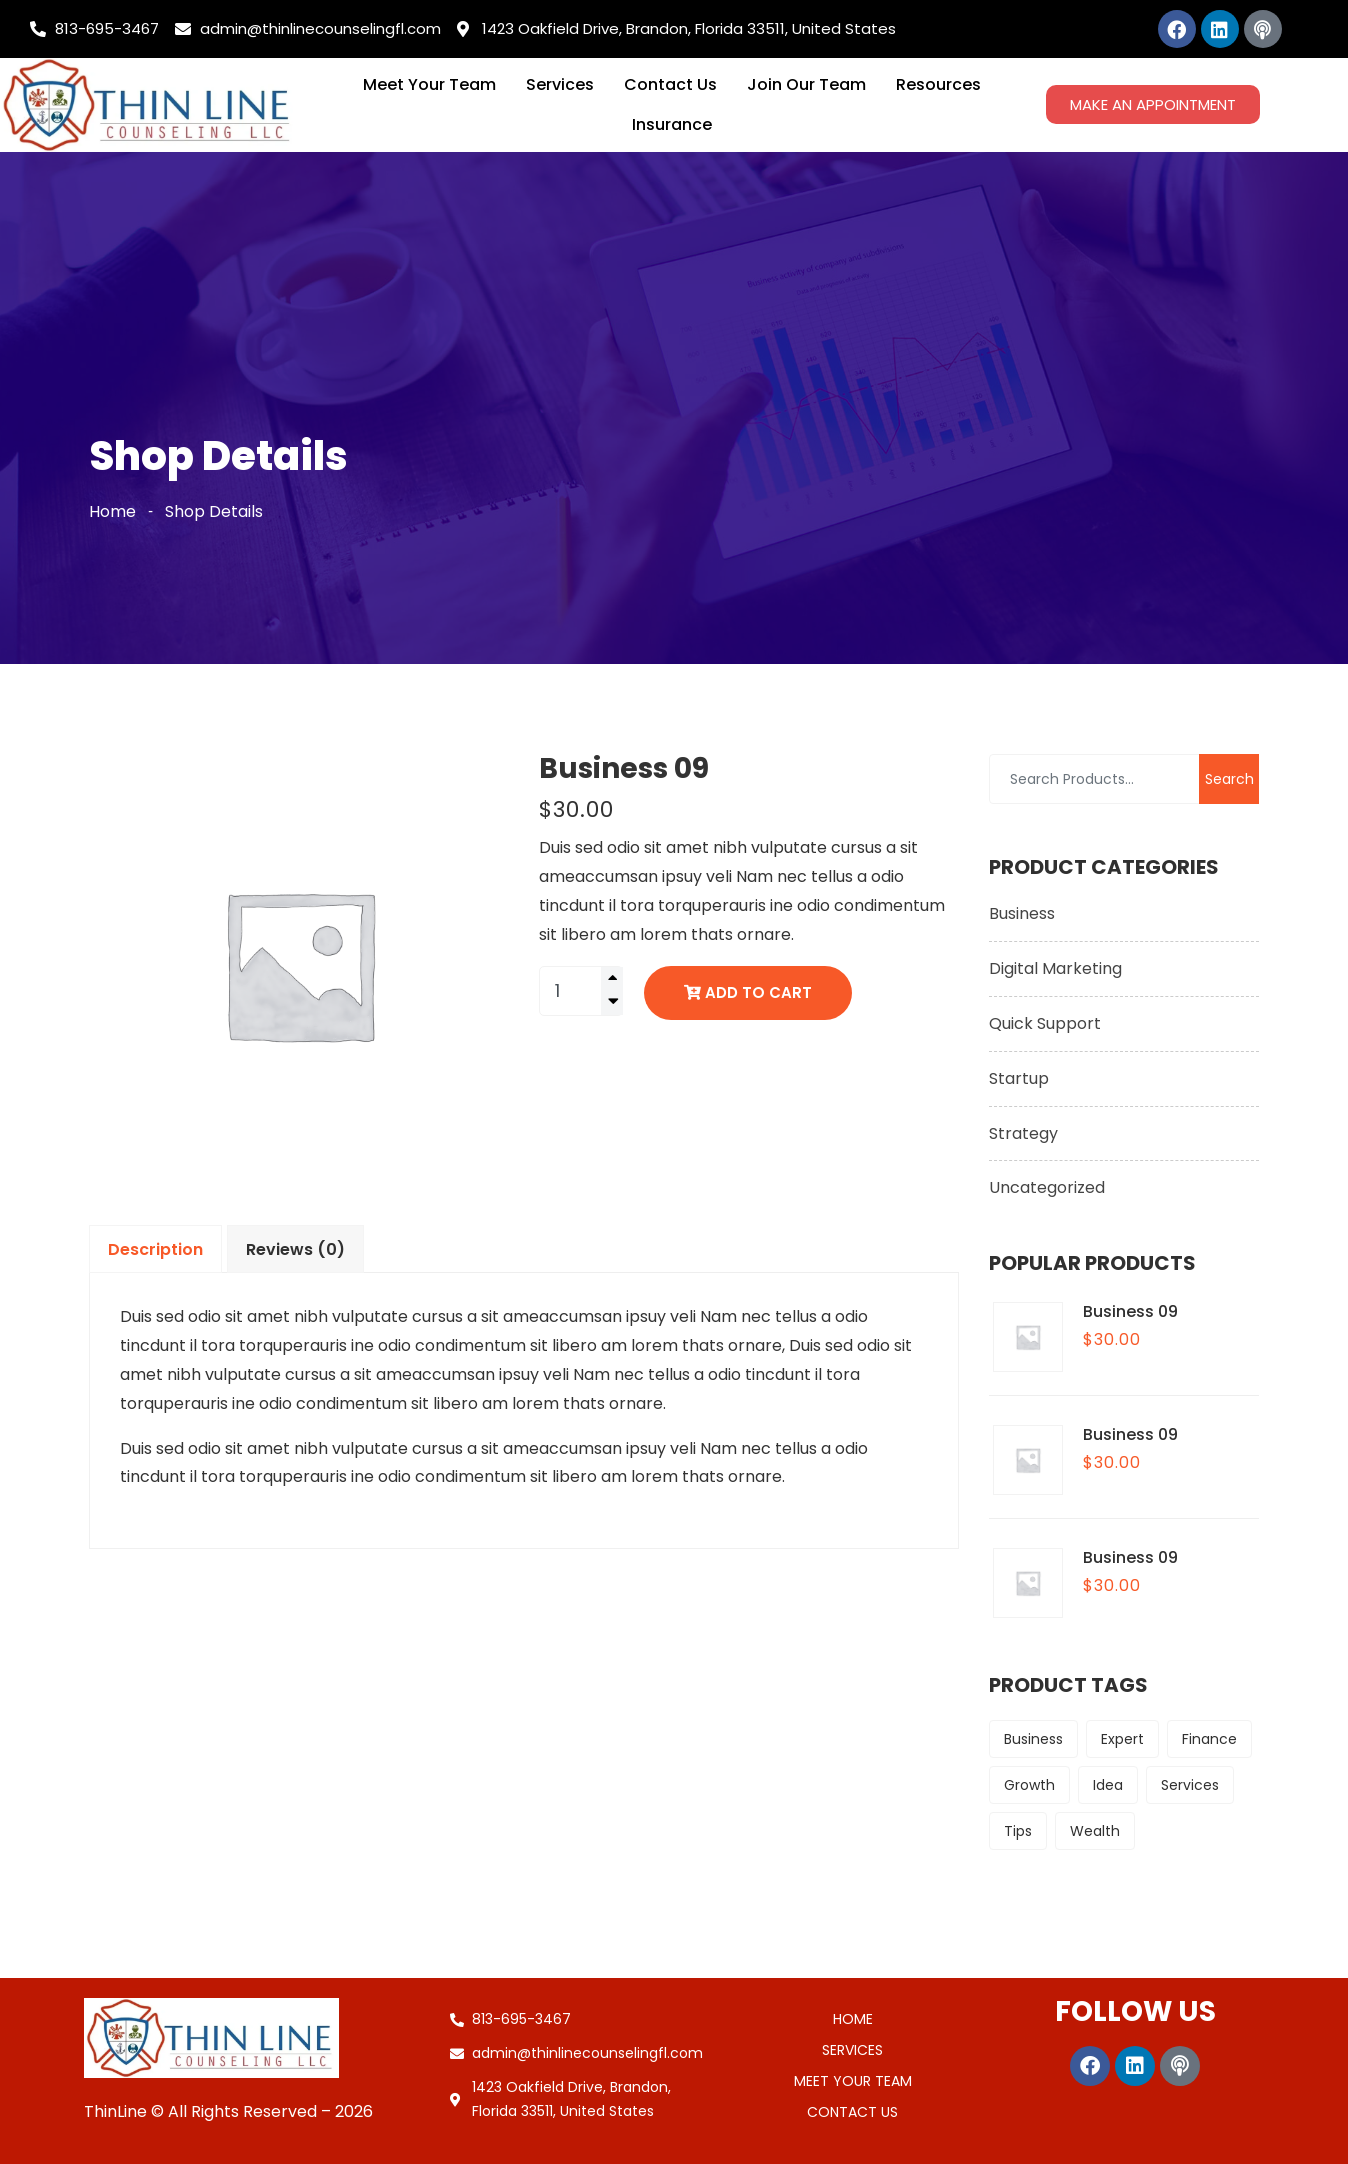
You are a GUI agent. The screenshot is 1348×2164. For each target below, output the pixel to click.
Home (112, 511)
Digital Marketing (1055, 968)
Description (155, 1249)
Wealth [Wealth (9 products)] (1095, 1831)
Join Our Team (806, 84)
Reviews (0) (295, 1249)
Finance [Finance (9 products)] (1209, 1739)
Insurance (672, 124)
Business (1022, 913)
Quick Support (1045, 1023)
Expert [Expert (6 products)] (1122, 1739)
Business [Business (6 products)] (1033, 1739)
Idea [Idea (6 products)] (1108, 1785)
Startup (1019, 1078)
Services (560, 84)
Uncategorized (1047, 1187)
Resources (938, 84)
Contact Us (670, 84)
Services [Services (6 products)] (1190, 1785)
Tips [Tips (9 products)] (1018, 1831)
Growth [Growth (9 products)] (1029, 1785)
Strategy (1023, 1133)
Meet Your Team (429, 84)
